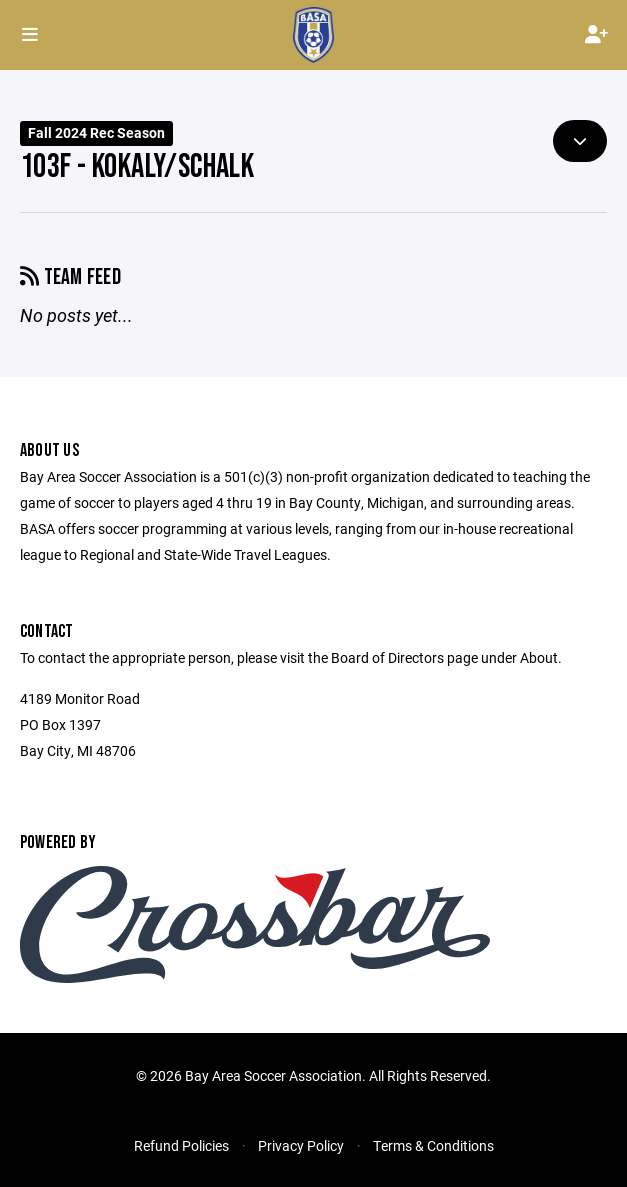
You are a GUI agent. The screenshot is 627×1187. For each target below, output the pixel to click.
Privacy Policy (301, 1145)
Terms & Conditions (433, 1145)
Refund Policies (181, 1145)
